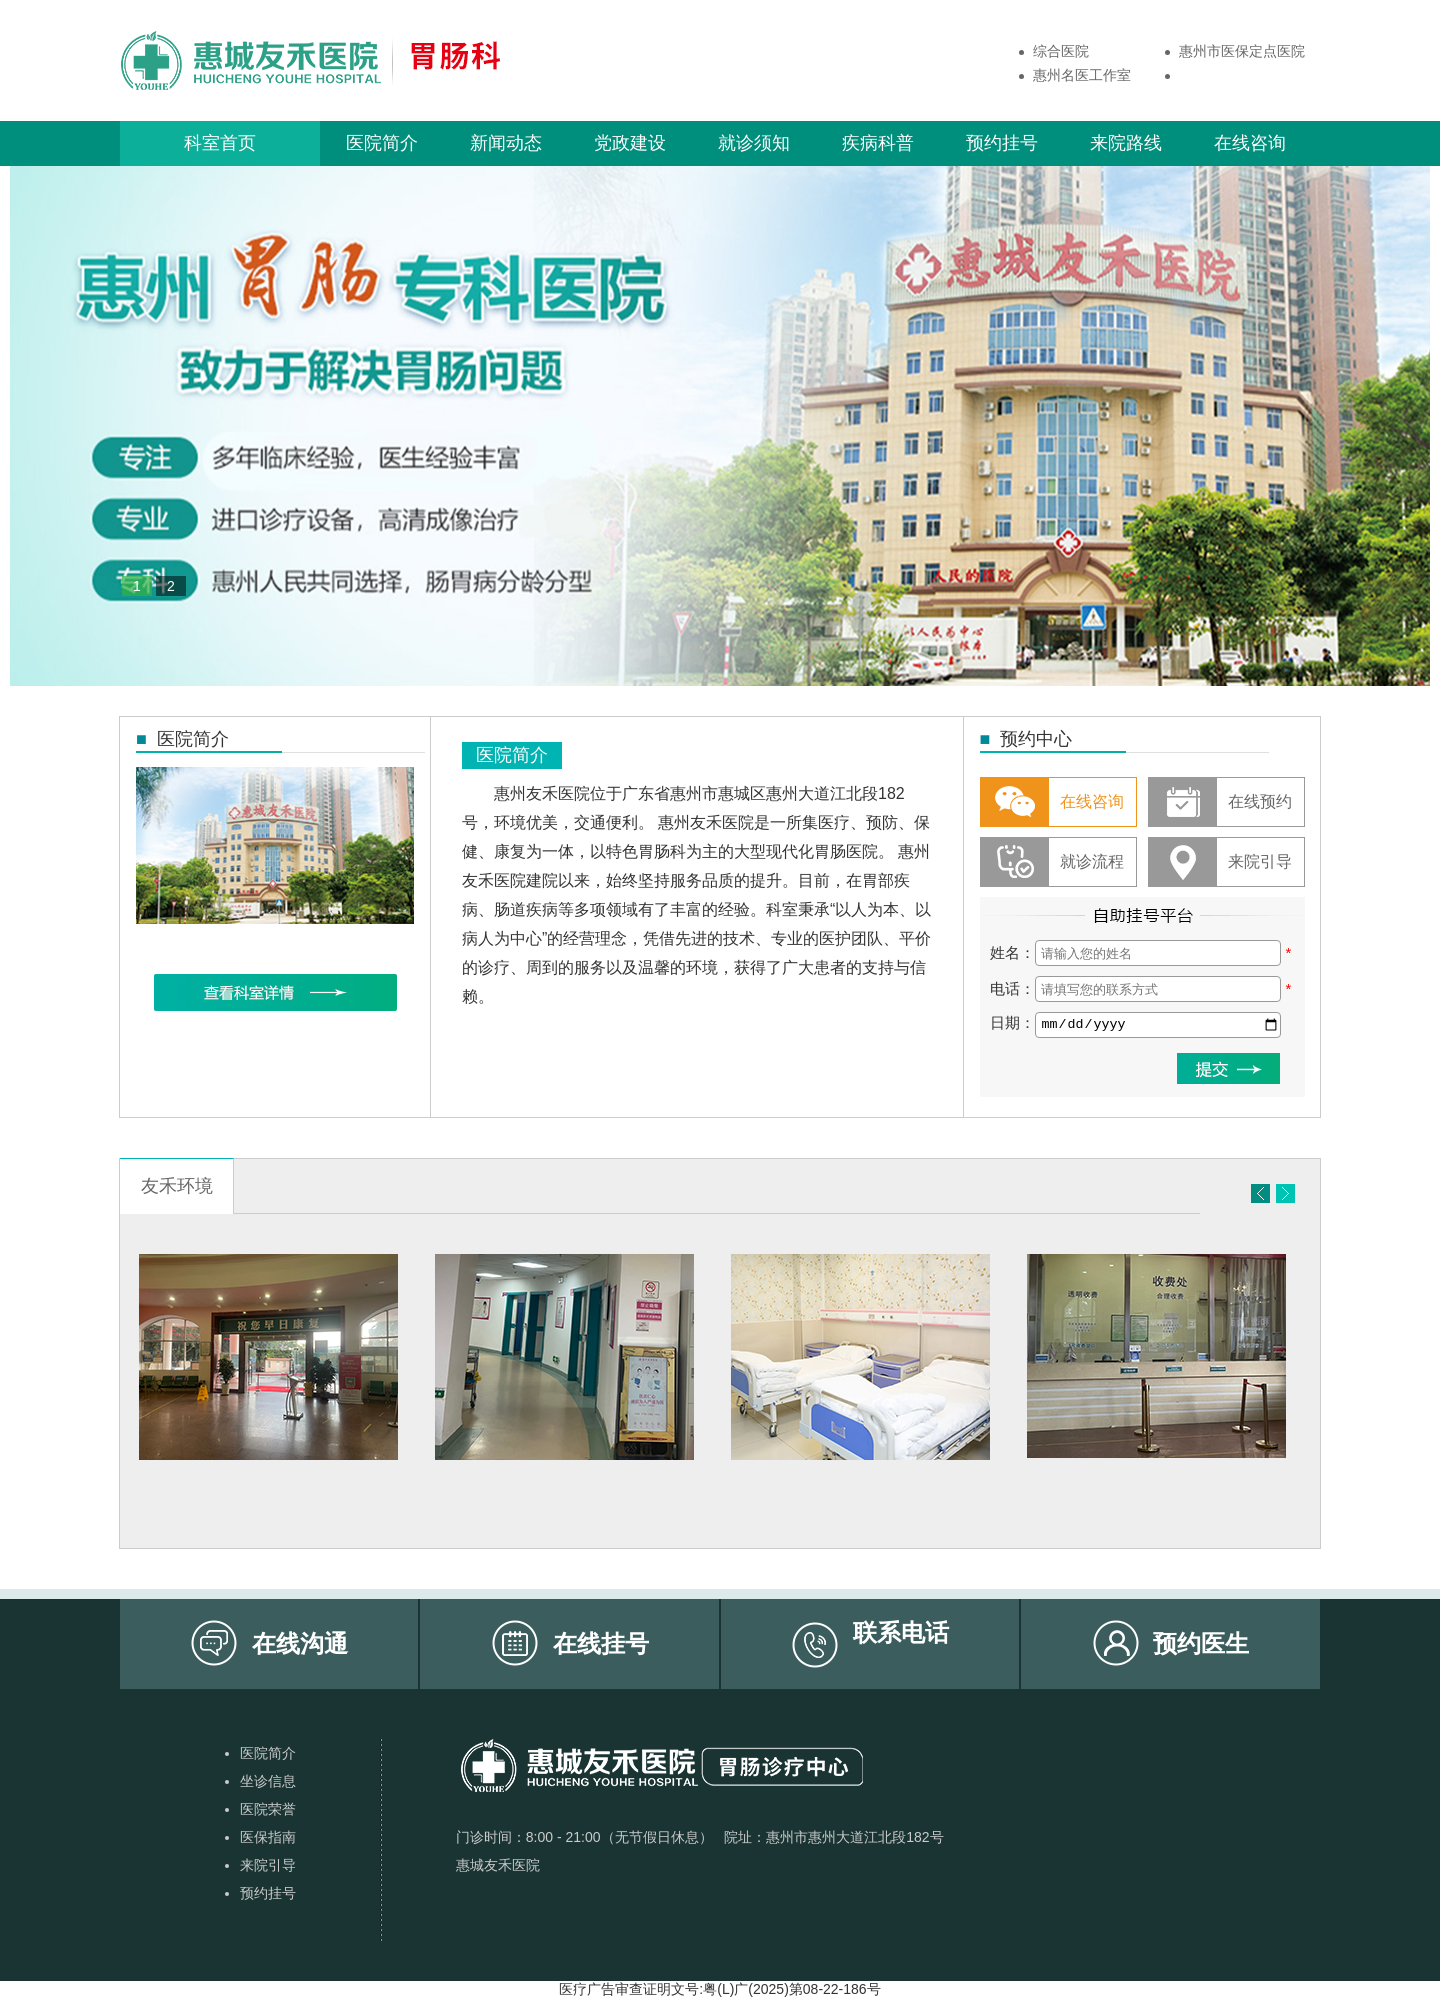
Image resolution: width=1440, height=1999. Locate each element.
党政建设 (630, 143)
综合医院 (1061, 51)
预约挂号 (1002, 143)
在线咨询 (1250, 143)
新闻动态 (506, 143)
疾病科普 (878, 143)
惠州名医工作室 (1082, 75)
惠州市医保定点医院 (1242, 51)
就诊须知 (754, 143)
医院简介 (382, 143)
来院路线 (1126, 143)
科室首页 (220, 143)
